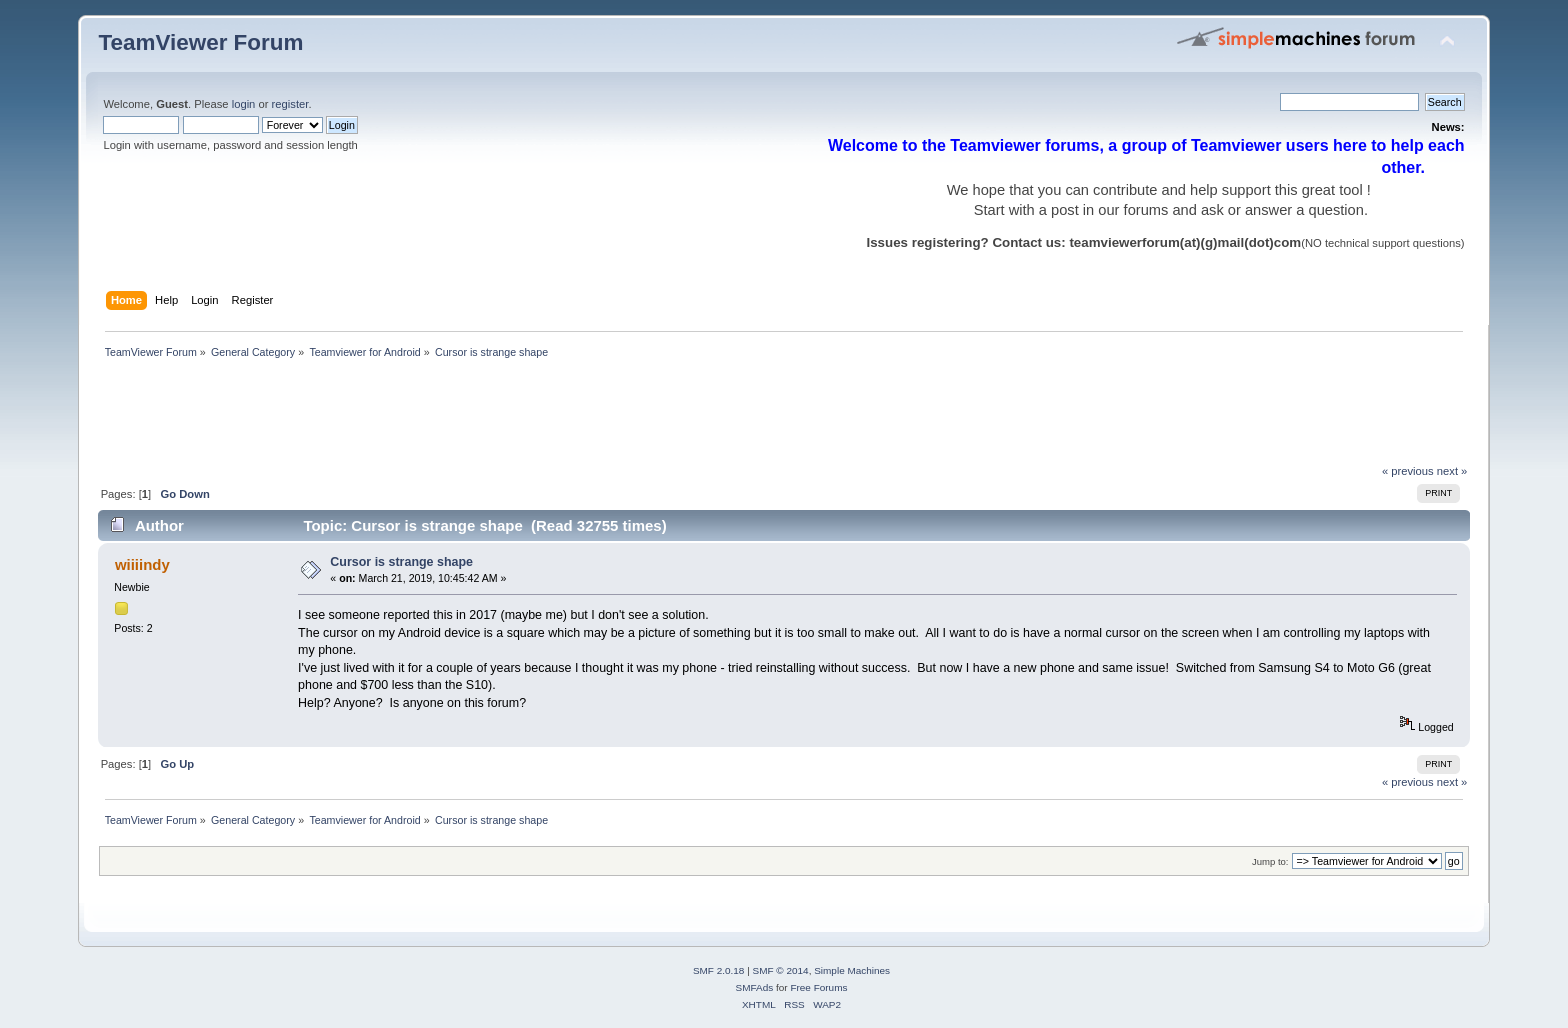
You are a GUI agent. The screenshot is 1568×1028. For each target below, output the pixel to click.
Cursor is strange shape (401, 562)
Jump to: (1270, 861)
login (244, 104)
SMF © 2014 (781, 970)
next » (1452, 471)
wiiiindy (142, 564)
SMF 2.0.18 (719, 970)
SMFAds (755, 987)
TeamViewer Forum (200, 42)
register (290, 104)
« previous (1408, 471)
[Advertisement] (462, 417)
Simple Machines (852, 970)
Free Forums (818, 987)
